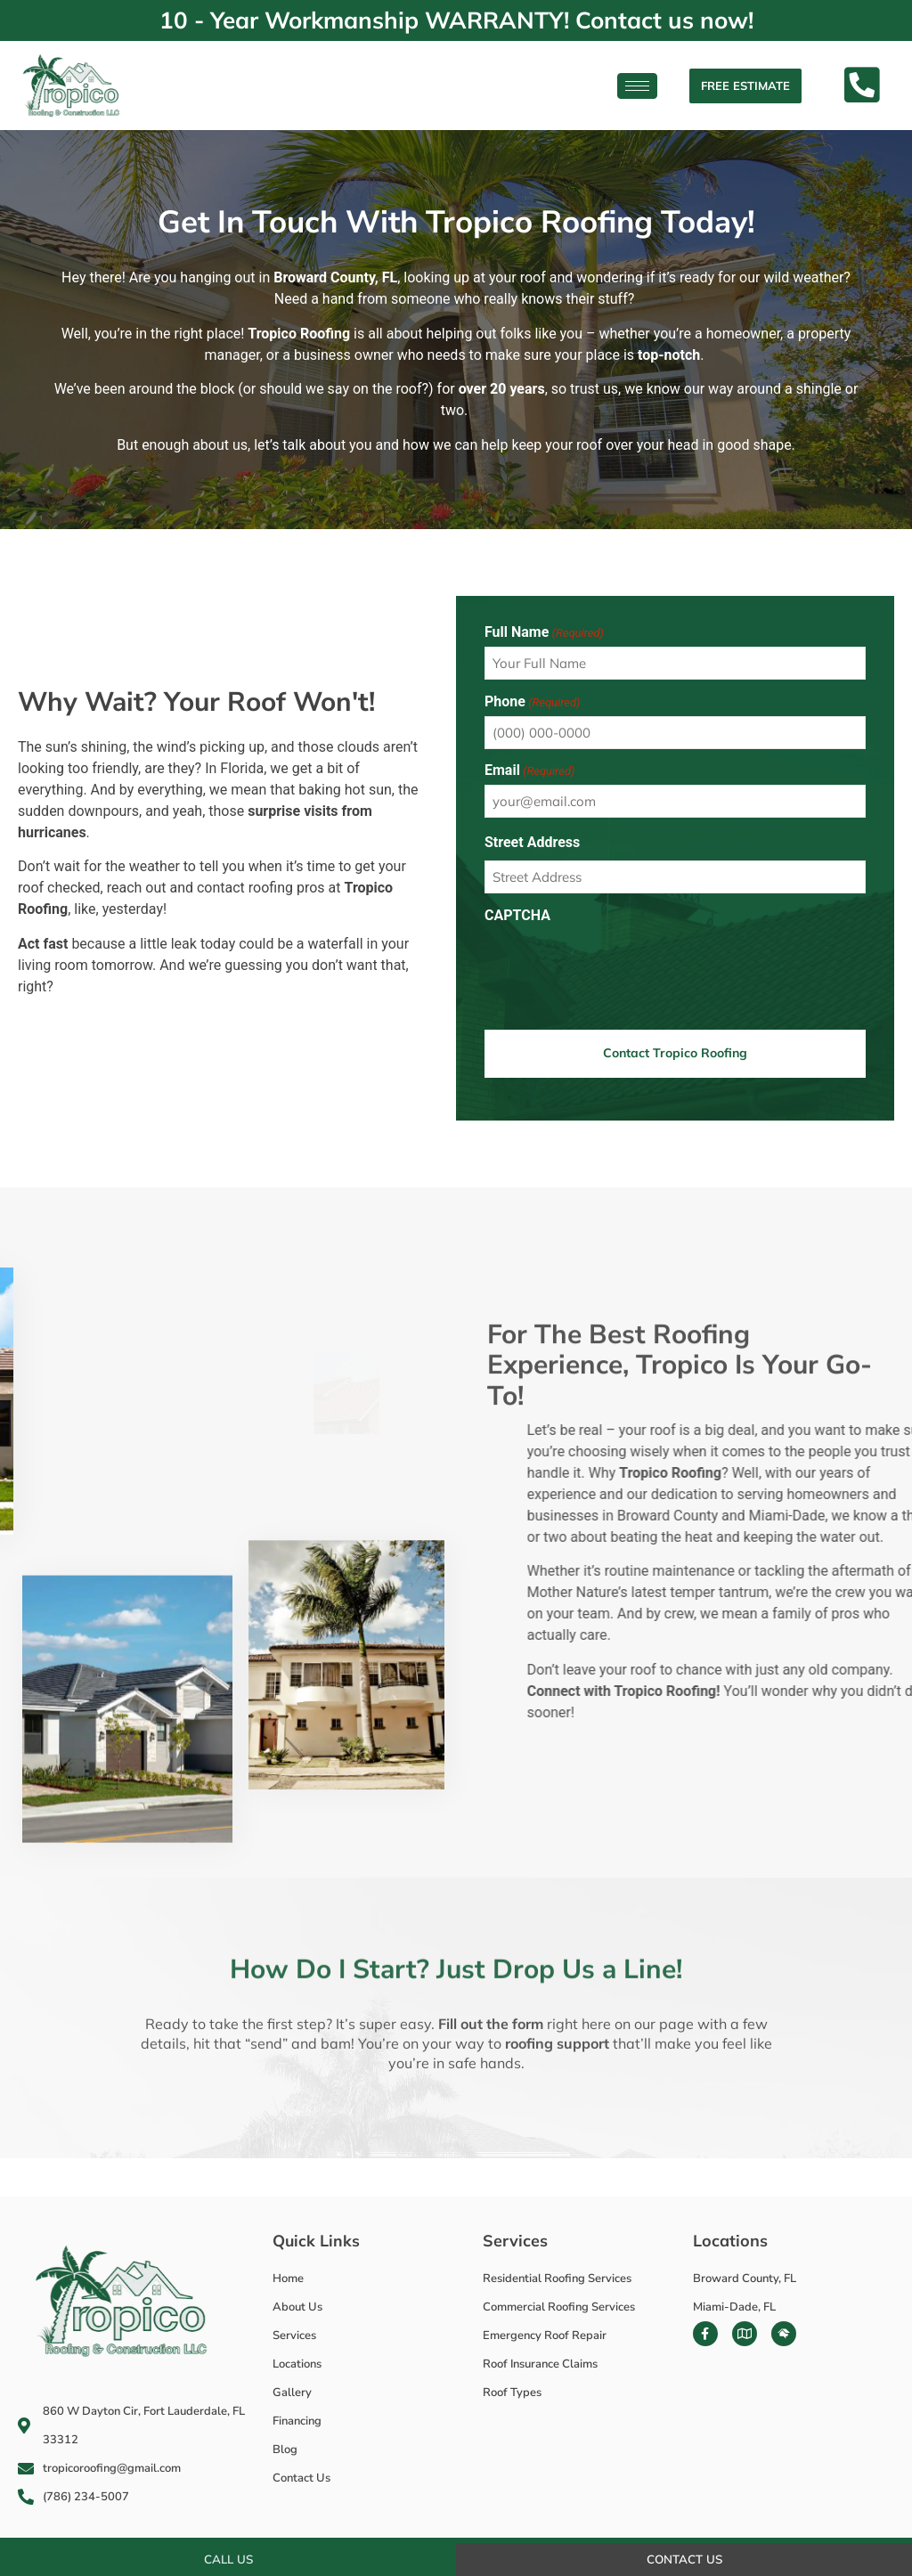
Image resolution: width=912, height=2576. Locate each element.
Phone (532, 702)
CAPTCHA (517, 916)
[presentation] (619, 964)
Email (529, 770)
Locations (730, 2237)
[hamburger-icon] (637, 86)
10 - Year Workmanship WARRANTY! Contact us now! (456, 20)
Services (515, 2237)
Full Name (544, 632)
